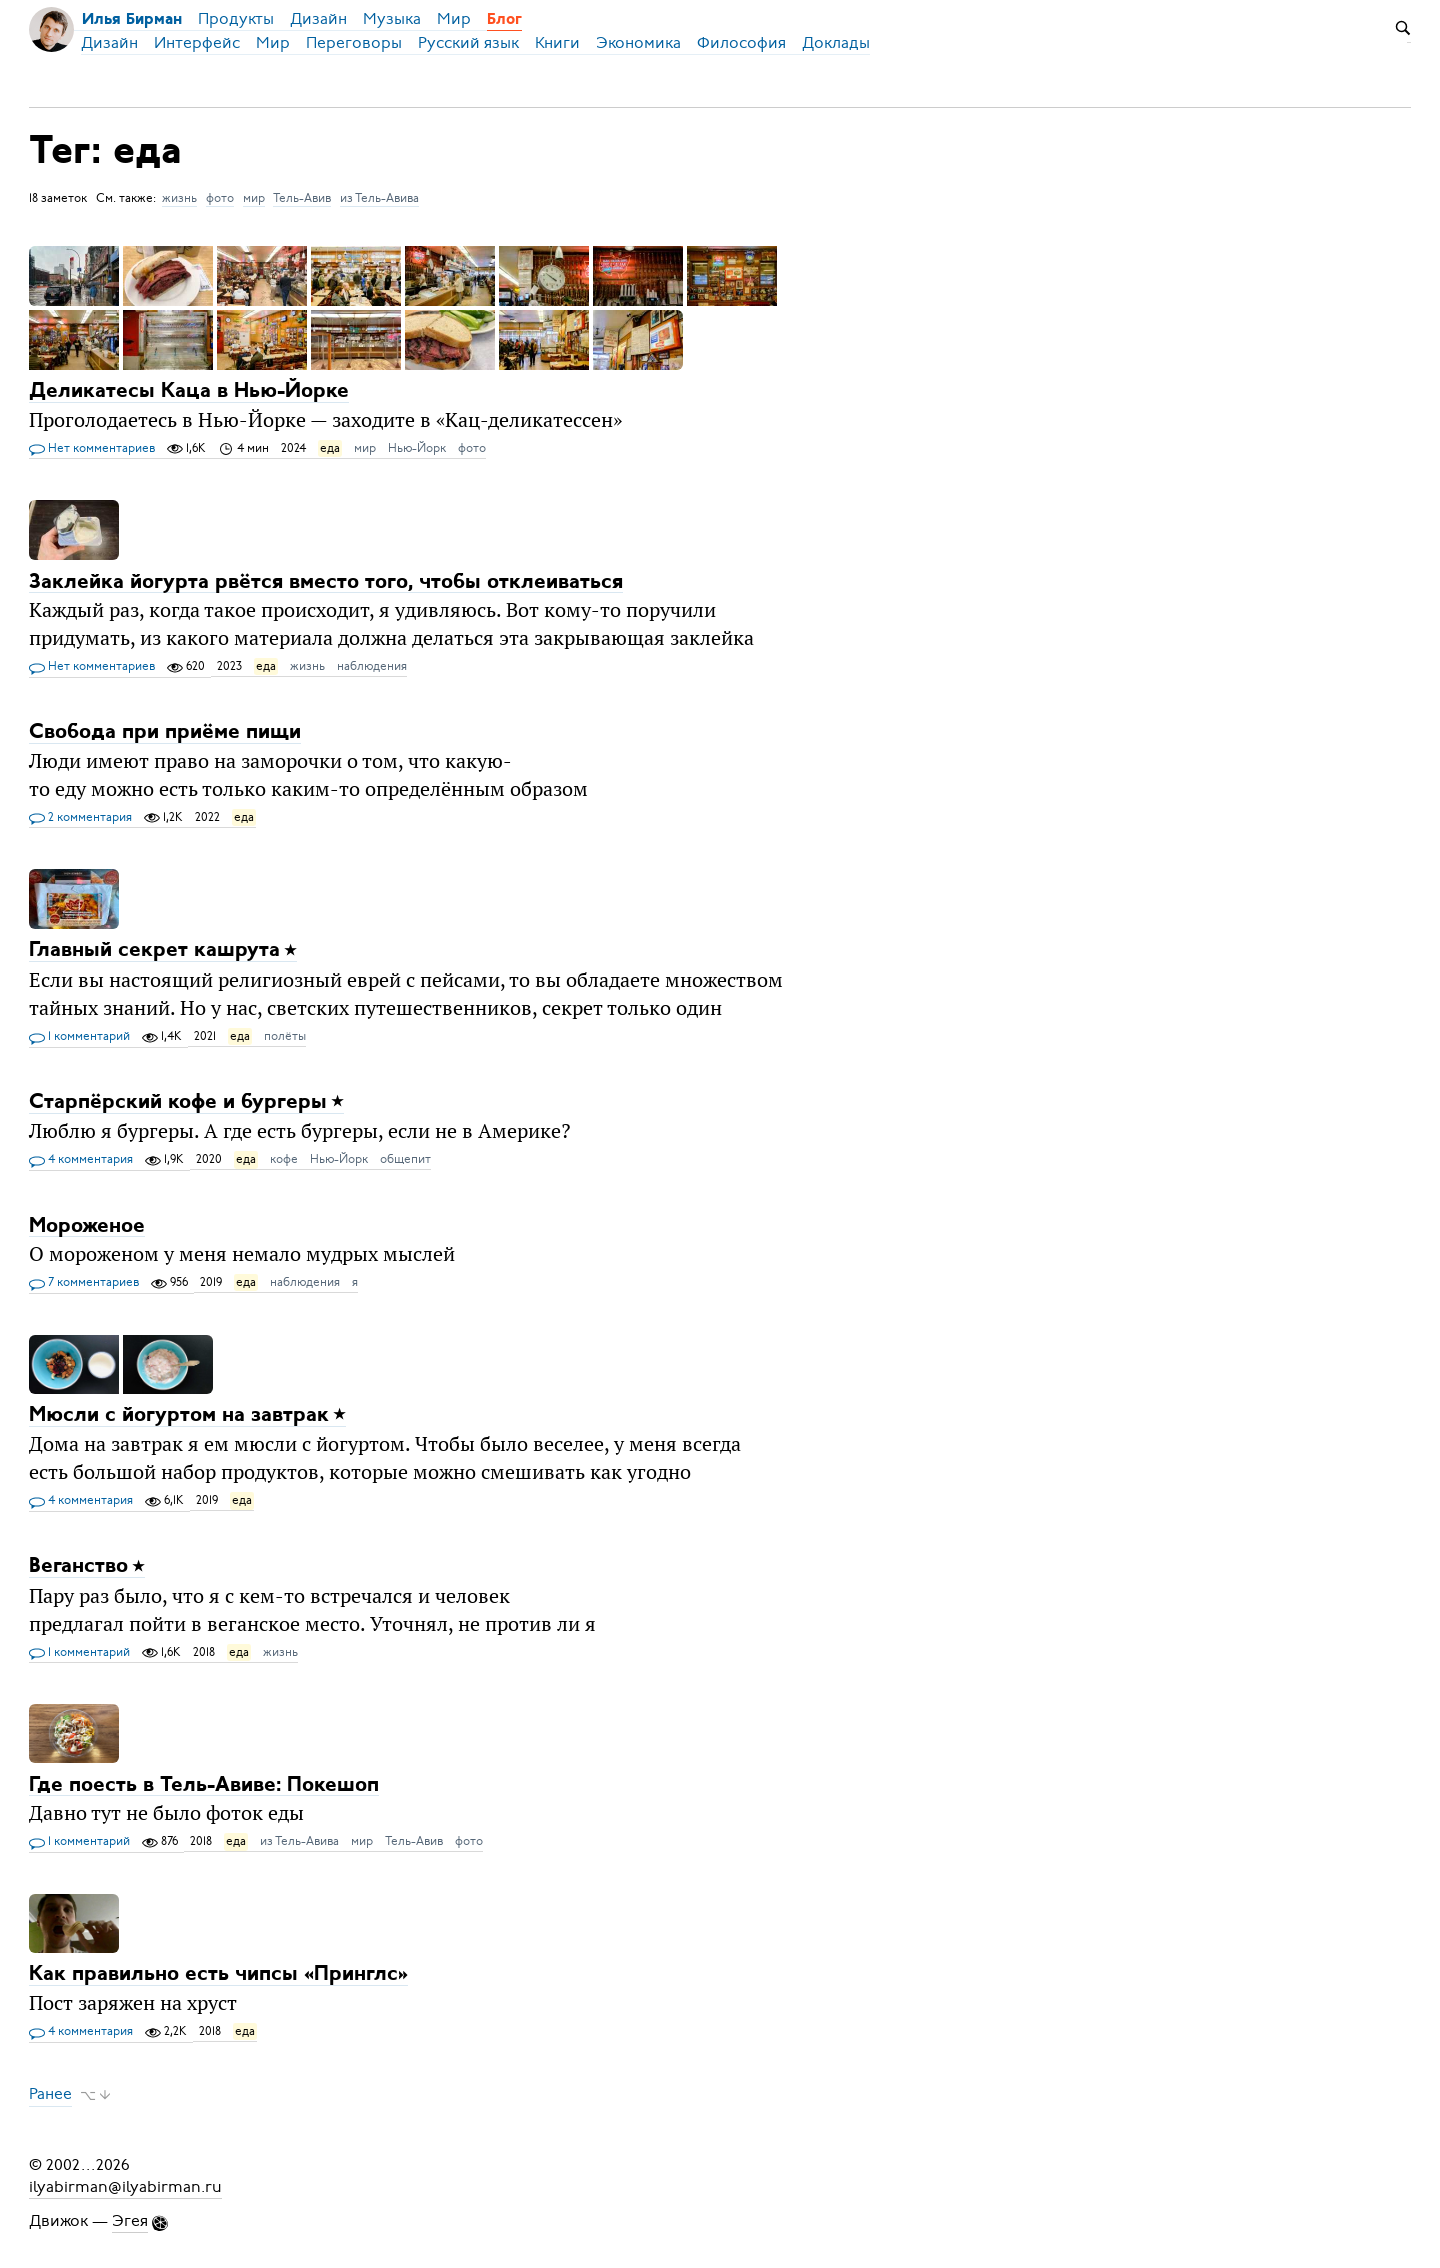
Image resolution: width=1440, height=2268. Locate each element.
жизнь (179, 198)
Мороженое (87, 1225)
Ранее (50, 2095)
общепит (405, 1159)
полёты (285, 1036)
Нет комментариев (92, 449)
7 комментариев (84, 1283)
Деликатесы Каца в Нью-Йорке (189, 391)
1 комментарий (79, 1037)
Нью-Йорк (417, 448)
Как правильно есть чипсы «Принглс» (218, 1974)
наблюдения (372, 666)
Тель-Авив (302, 198)
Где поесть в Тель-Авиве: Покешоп (204, 1784)
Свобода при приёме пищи (165, 732)
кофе (284, 1159)
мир (254, 198)
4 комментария (81, 1160)
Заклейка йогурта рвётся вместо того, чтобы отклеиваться (326, 581)
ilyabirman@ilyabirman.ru (125, 2187)
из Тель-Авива (379, 198)
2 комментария (80, 818)
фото (220, 198)
